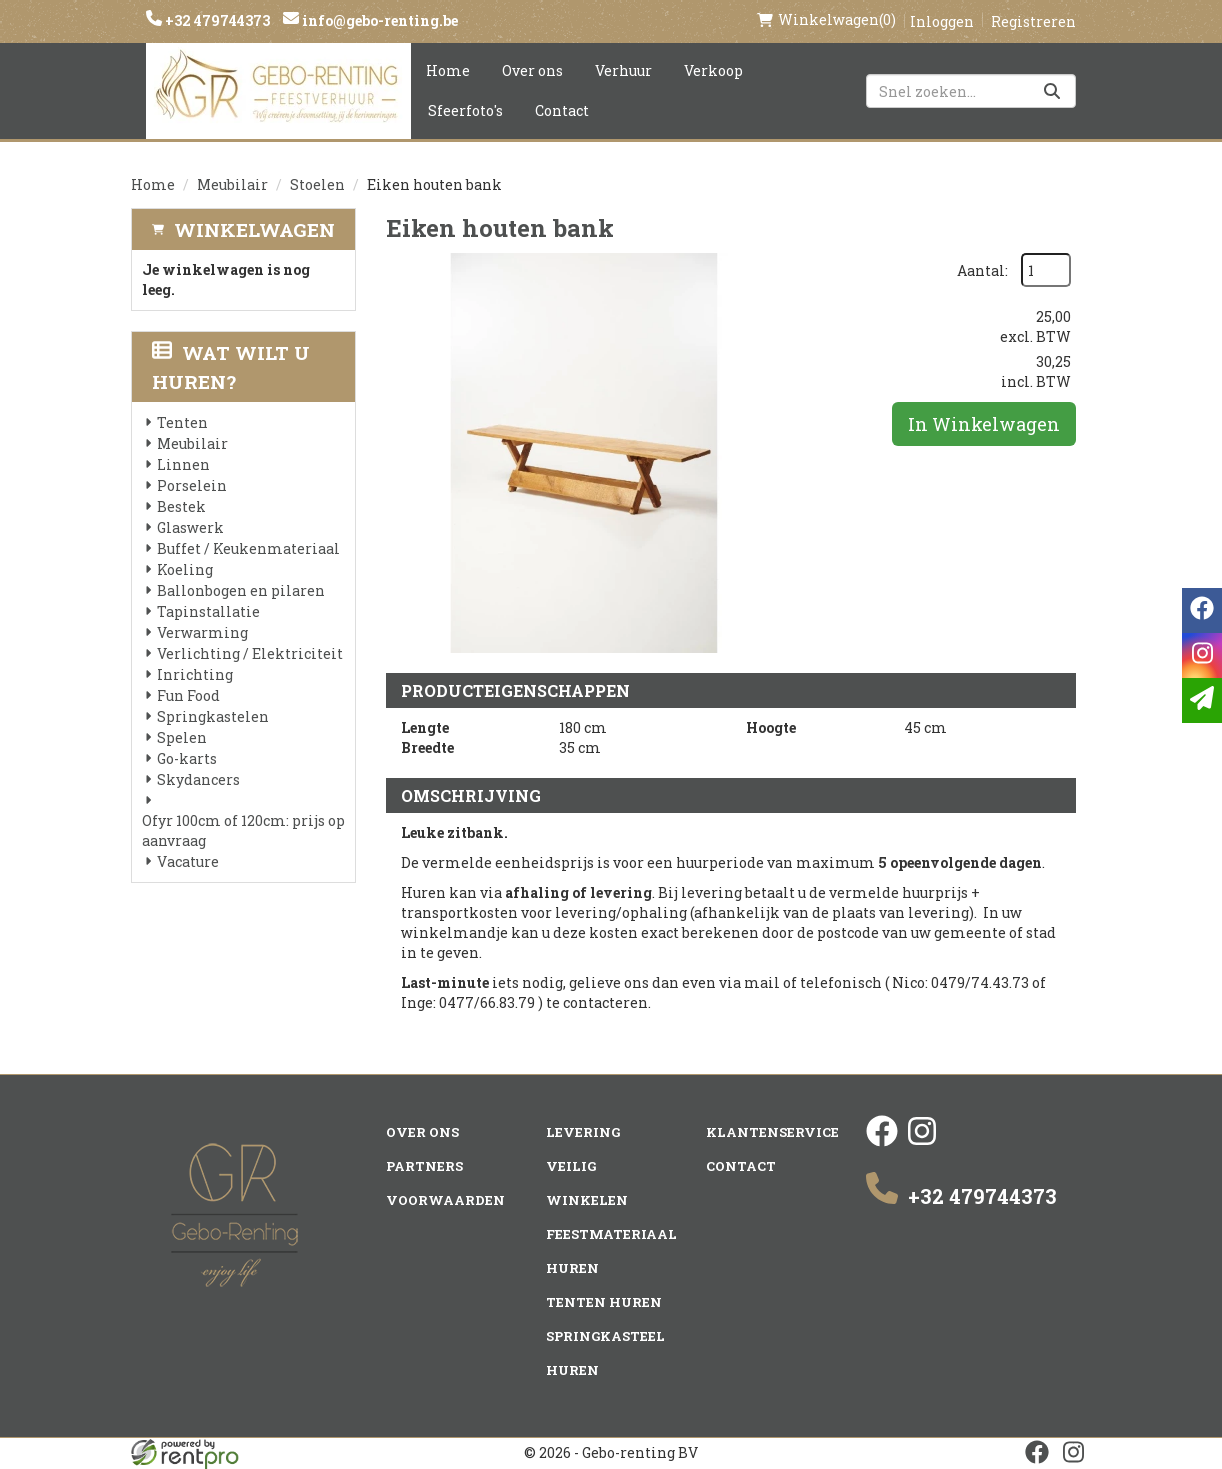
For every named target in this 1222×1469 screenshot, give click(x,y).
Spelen (182, 737)
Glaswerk (190, 527)
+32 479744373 (216, 20)
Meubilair (232, 184)
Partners (424, 1166)
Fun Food (188, 695)
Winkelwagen (254, 229)
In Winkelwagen (984, 424)
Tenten (182, 422)
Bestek (181, 506)
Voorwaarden (445, 1200)
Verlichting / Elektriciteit (250, 653)
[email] (1202, 700)
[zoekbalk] (971, 91)
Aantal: (982, 270)
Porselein (192, 485)
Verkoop (713, 70)
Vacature (188, 861)
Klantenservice (772, 1132)
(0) (826, 20)
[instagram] (922, 1141)
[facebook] (882, 1141)
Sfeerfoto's (465, 110)
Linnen (183, 464)
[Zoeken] (1052, 91)
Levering (583, 1132)
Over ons (532, 70)
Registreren (1033, 21)
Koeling (185, 569)
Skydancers (198, 779)
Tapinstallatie (208, 611)
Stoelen (317, 184)
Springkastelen (213, 716)
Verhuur (623, 70)
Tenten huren (604, 1302)
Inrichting (195, 674)
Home (448, 70)
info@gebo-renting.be (378, 20)
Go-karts (187, 758)
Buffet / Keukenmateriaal (248, 548)
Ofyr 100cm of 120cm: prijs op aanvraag (243, 830)
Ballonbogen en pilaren (241, 590)
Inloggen (942, 21)
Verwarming (202, 632)
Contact (562, 110)
